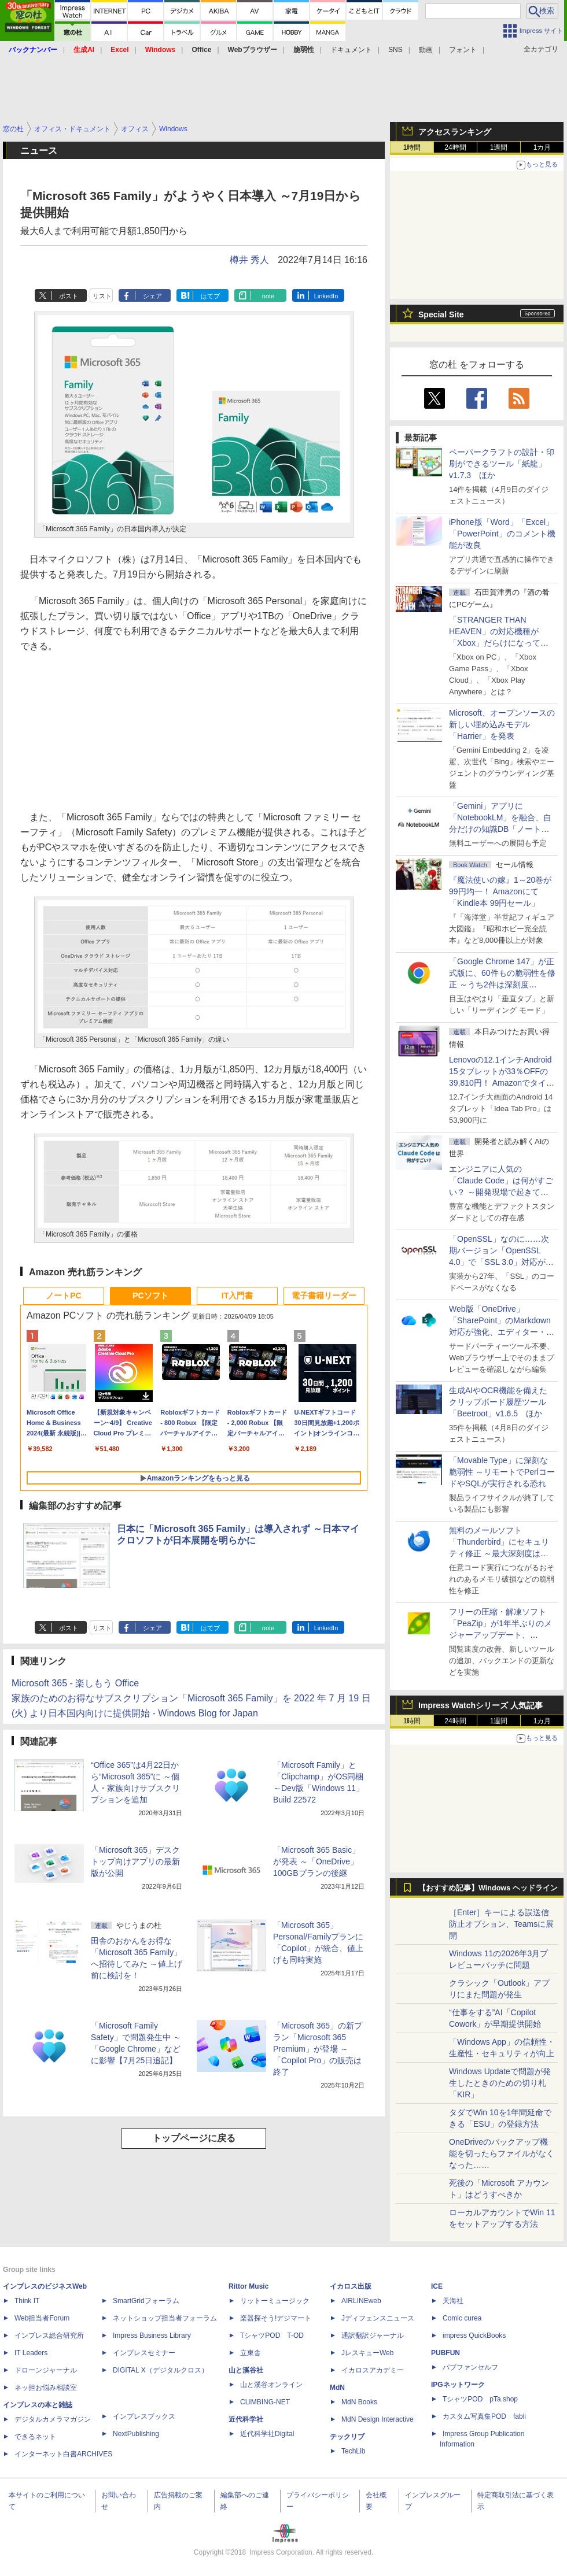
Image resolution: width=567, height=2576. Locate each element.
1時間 (412, 147)
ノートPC (63, 1295)
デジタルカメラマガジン (52, 2419)
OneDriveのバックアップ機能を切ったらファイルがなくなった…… (501, 2153)
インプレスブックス (144, 2416)
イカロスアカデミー (372, 2370)
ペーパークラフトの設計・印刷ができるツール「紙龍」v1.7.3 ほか (501, 463)
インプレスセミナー (144, 2353)
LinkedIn (326, 296)
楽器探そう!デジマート (275, 2318)
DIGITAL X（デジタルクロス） (160, 2370)
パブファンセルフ (470, 2367)
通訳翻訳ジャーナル (372, 2335)
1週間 (499, 147)
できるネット (35, 2437)
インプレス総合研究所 (49, 2335)
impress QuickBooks (474, 2335)
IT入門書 (237, 1295)
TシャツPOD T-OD (272, 2335)
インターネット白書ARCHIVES (63, 2454)
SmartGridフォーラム (146, 2301)
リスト (102, 296)
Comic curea (462, 2318)
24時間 (455, 147)
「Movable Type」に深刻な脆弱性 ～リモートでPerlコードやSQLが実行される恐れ (502, 1472)
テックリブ (347, 2437)
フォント (463, 50)
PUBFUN (445, 2353)
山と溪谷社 (246, 2370)
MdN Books (359, 2402)
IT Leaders (30, 2353)
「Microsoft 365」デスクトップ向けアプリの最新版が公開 (135, 1861)
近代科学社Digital (267, 2434)
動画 (426, 50)
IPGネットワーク (458, 2385)
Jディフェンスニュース (377, 2318)
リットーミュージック (275, 2301)
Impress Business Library (152, 2335)
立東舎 (250, 2353)
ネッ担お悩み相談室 (45, 2387)
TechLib (353, 2451)
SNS (395, 50)
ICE (437, 2286)
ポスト (68, 296)
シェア (152, 296)
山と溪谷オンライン (271, 2385)
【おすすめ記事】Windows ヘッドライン (488, 1888)
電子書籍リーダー (324, 1295)
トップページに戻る (193, 2138)
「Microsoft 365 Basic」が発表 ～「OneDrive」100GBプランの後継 (316, 1861)
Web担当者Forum (41, 2318)
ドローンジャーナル (45, 2370)
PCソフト (150, 1295)
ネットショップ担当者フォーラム (165, 2318)
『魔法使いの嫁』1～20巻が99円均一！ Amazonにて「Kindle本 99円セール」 (500, 891)
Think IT (26, 2301)
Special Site (441, 314)
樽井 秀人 (249, 260)
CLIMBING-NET (265, 2402)
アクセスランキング (454, 131)
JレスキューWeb (367, 2353)
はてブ (210, 296)
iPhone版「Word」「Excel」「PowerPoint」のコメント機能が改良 (502, 533)
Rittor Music (248, 2286)
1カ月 (542, 147)
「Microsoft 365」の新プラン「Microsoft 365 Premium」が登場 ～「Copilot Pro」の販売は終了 (317, 2049)
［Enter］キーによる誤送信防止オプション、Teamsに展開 (501, 1924)
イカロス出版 (350, 2286)
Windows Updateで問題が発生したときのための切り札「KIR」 (500, 2083)
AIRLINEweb (361, 2301)
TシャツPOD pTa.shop (480, 2399)
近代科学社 (246, 2419)
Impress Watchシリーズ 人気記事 (480, 1705)
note (268, 296)
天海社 (453, 2301)
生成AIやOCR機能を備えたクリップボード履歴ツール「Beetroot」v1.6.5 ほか (498, 1402)
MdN (337, 2387)
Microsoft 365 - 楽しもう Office (75, 1683)
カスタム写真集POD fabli (484, 2416)
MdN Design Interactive (377, 2419)
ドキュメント (351, 50)
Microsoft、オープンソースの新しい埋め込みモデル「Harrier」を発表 (502, 724)
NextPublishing (136, 2434)
